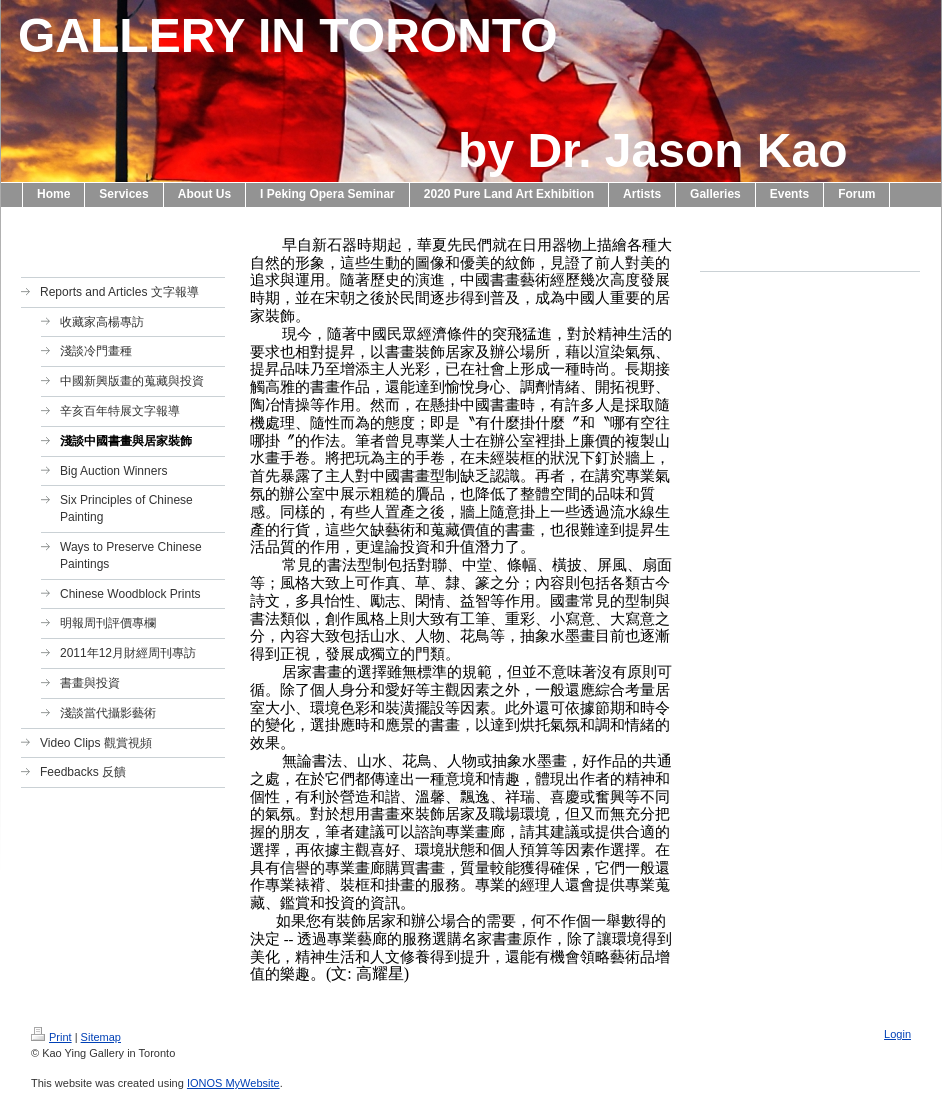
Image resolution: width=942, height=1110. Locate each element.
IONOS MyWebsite (233, 1083)
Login (897, 1034)
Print (51, 1037)
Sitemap (101, 1037)
